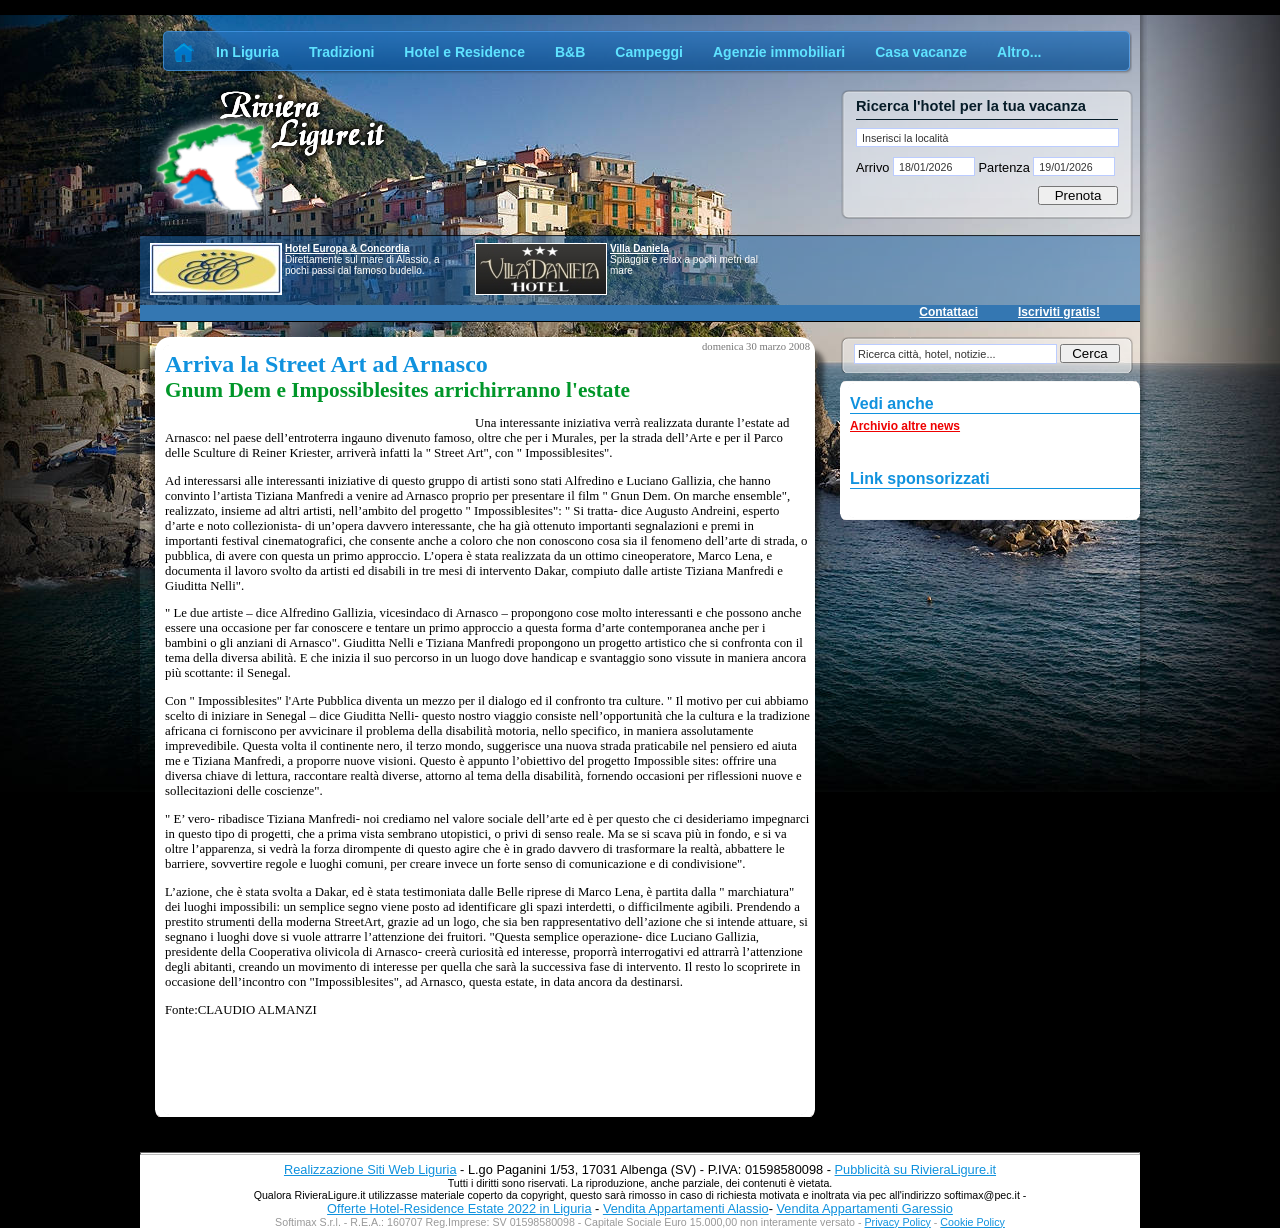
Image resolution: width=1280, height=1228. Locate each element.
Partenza (1004, 167)
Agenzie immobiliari (779, 52)
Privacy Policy (898, 1222)
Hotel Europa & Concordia (347, 248)
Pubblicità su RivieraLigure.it (915, 1169)
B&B (570, 52)
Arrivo (874, 167)
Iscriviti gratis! (1059, 312)
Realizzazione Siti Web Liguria (370, 1169)
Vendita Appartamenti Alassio (686, 1208)
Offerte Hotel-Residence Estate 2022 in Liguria (459, 1208)
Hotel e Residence (464, 52)
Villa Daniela (639, 248)
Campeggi (649, 52)
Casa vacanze (921, 52)
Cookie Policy (972, 1222)
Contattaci (948, 312)
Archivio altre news (905, 426)
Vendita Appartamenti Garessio (864, 1208)
